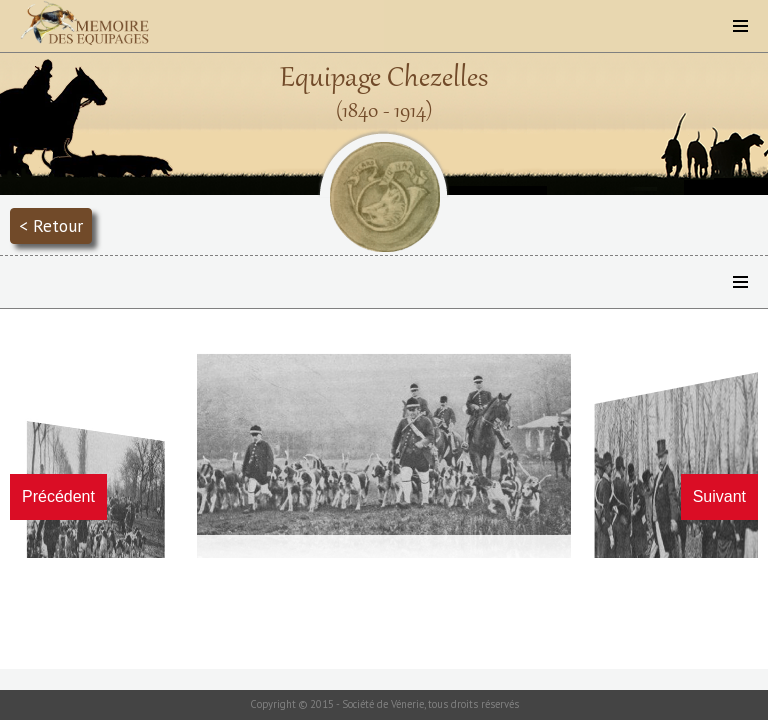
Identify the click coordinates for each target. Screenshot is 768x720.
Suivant (719, 496)
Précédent (58, 496)
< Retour (51, 225)
